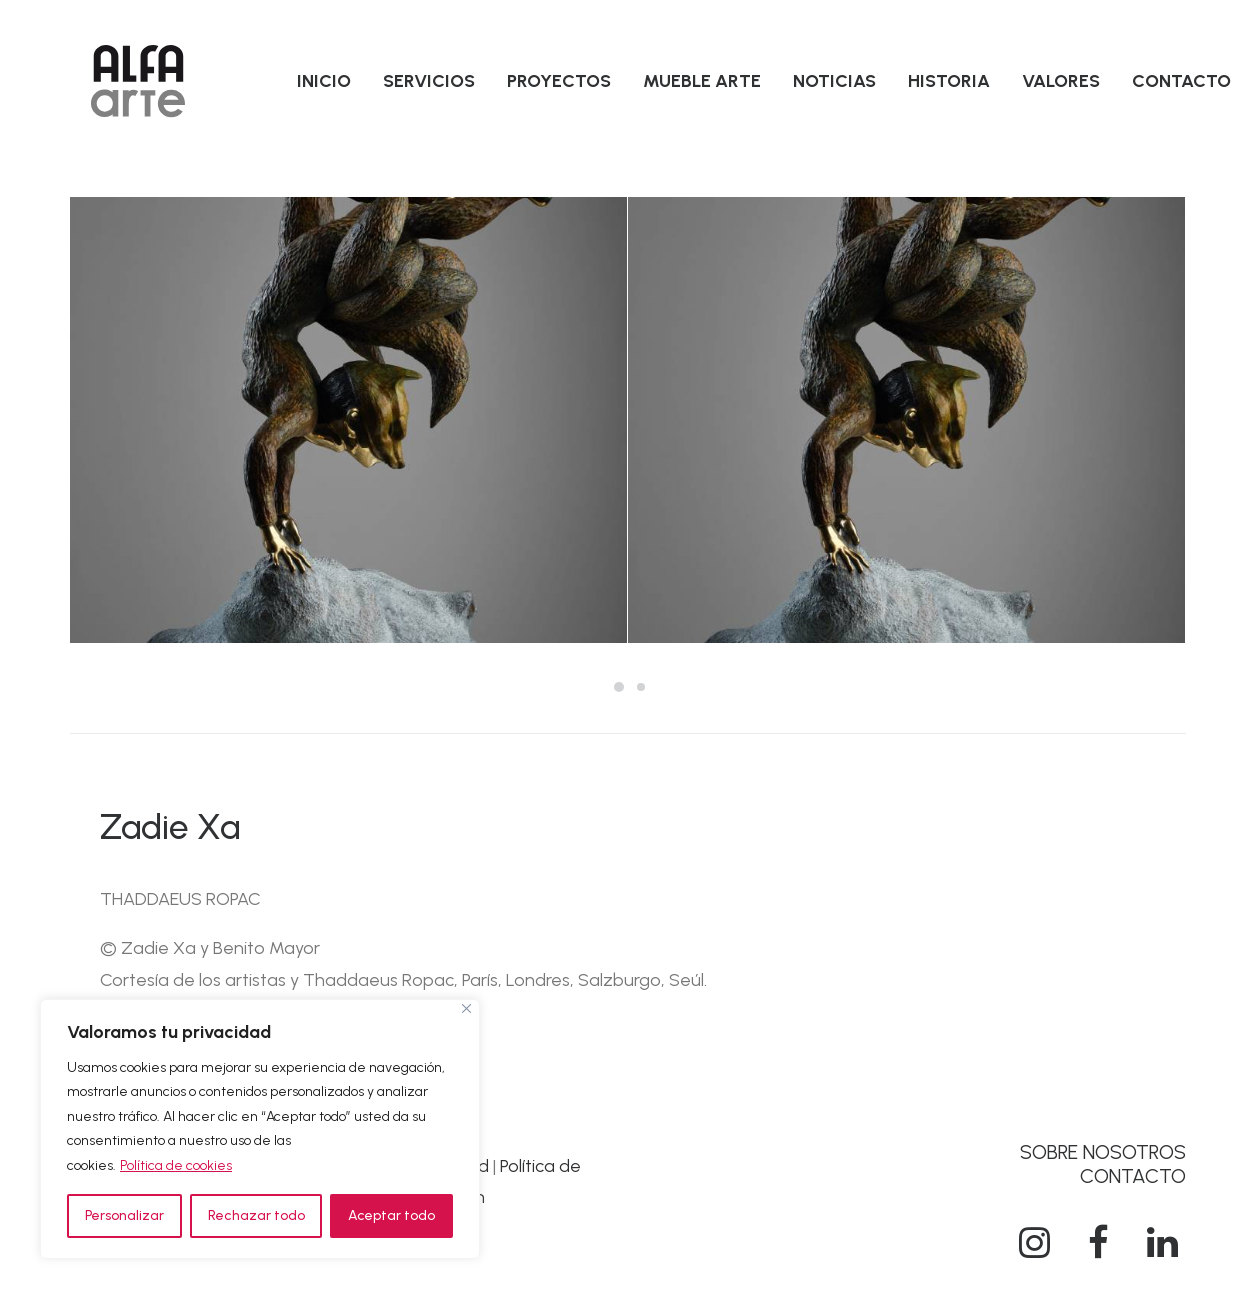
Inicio (324, 81)
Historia (949, 81)
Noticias (834, 81)
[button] (1034, 1252)
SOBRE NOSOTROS (1103, 1152)
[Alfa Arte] (138, 81)
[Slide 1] (619, 687)
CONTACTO (1133, 1176)
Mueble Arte (702, 81)
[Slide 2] (641, 687)
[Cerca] (466, 1008)
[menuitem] (324, 81)
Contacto (1181, 81)
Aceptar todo (391, 1215)
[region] (260, 1129)
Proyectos (559, 81)
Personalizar (124, 1215)
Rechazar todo (256, 1215)
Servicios (429, 81)
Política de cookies (176, 1165)
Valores (1061, 81)
